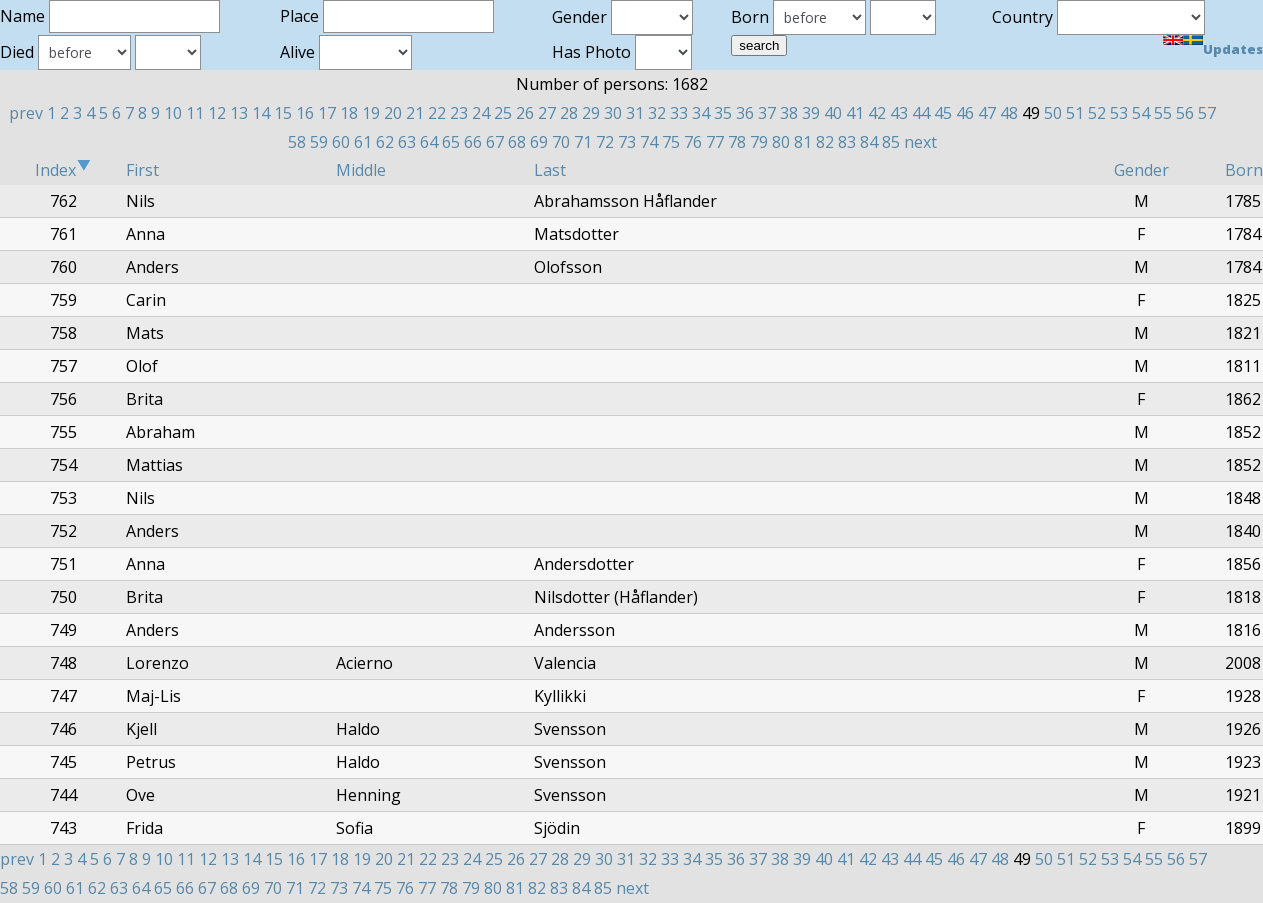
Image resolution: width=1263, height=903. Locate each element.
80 (781, 142)
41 (855, 113)
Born (1244, 170)
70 (561, 142)
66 (473, 142)
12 (217, 113)
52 (1097, 113)
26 (525, 113)
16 (305, 113)
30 (613, 113)
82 (825, 142)
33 (679, 113)
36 (745, 113)
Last (550, 170)
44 (921, 113)
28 (569, 113)
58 (297, 142)
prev (26, 113)
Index (63, 170)
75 (671, 142)
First (142, 170)
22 (437, 113)
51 (1075, 113)
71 (583, 142)
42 (877, 113)
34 (701, 113)
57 (1207, 113)
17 (327, 113)
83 (847, 142)
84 (869, 142)
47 (987, 113)
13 (239, 113)
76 (693, 142)
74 (649, 142)
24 (481, 113)
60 (341, 142)
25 (503, 113)
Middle (361, 170)
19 (371, 113)
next (920, 142)
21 (415, 113)
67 (495, 142)
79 (759, 142)
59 (319, 142)
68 (517, 142)
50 (1053, 113)
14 (261, 113)
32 (657, 113)
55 (1163, 113)
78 (737, 142)
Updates (1233, 49)
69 (539, 142)
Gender (1141, 170)
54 (1141, 113)
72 (605, 142)
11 (195, 113)
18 (349, 113)
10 (173, 113)
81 (803, 142)
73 (627, 142)
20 (393, 113)
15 (283, 113)
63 (407, 142)
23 (459, 113)
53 (1119, 113)
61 (363, 142)
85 (891, 142)
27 (547, 113)
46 (965, 113)
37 (767, 113)
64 (429, 142)
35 (723, 113)
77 (715, 142)
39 (811, 113)
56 (1185, 113)
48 (1009, 113)
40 (833, 113)
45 (943, 113)
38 (789, 113)
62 (385, 142)
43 (899, 113)
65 (451, 142)
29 (591, 113)
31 (635, 113)
